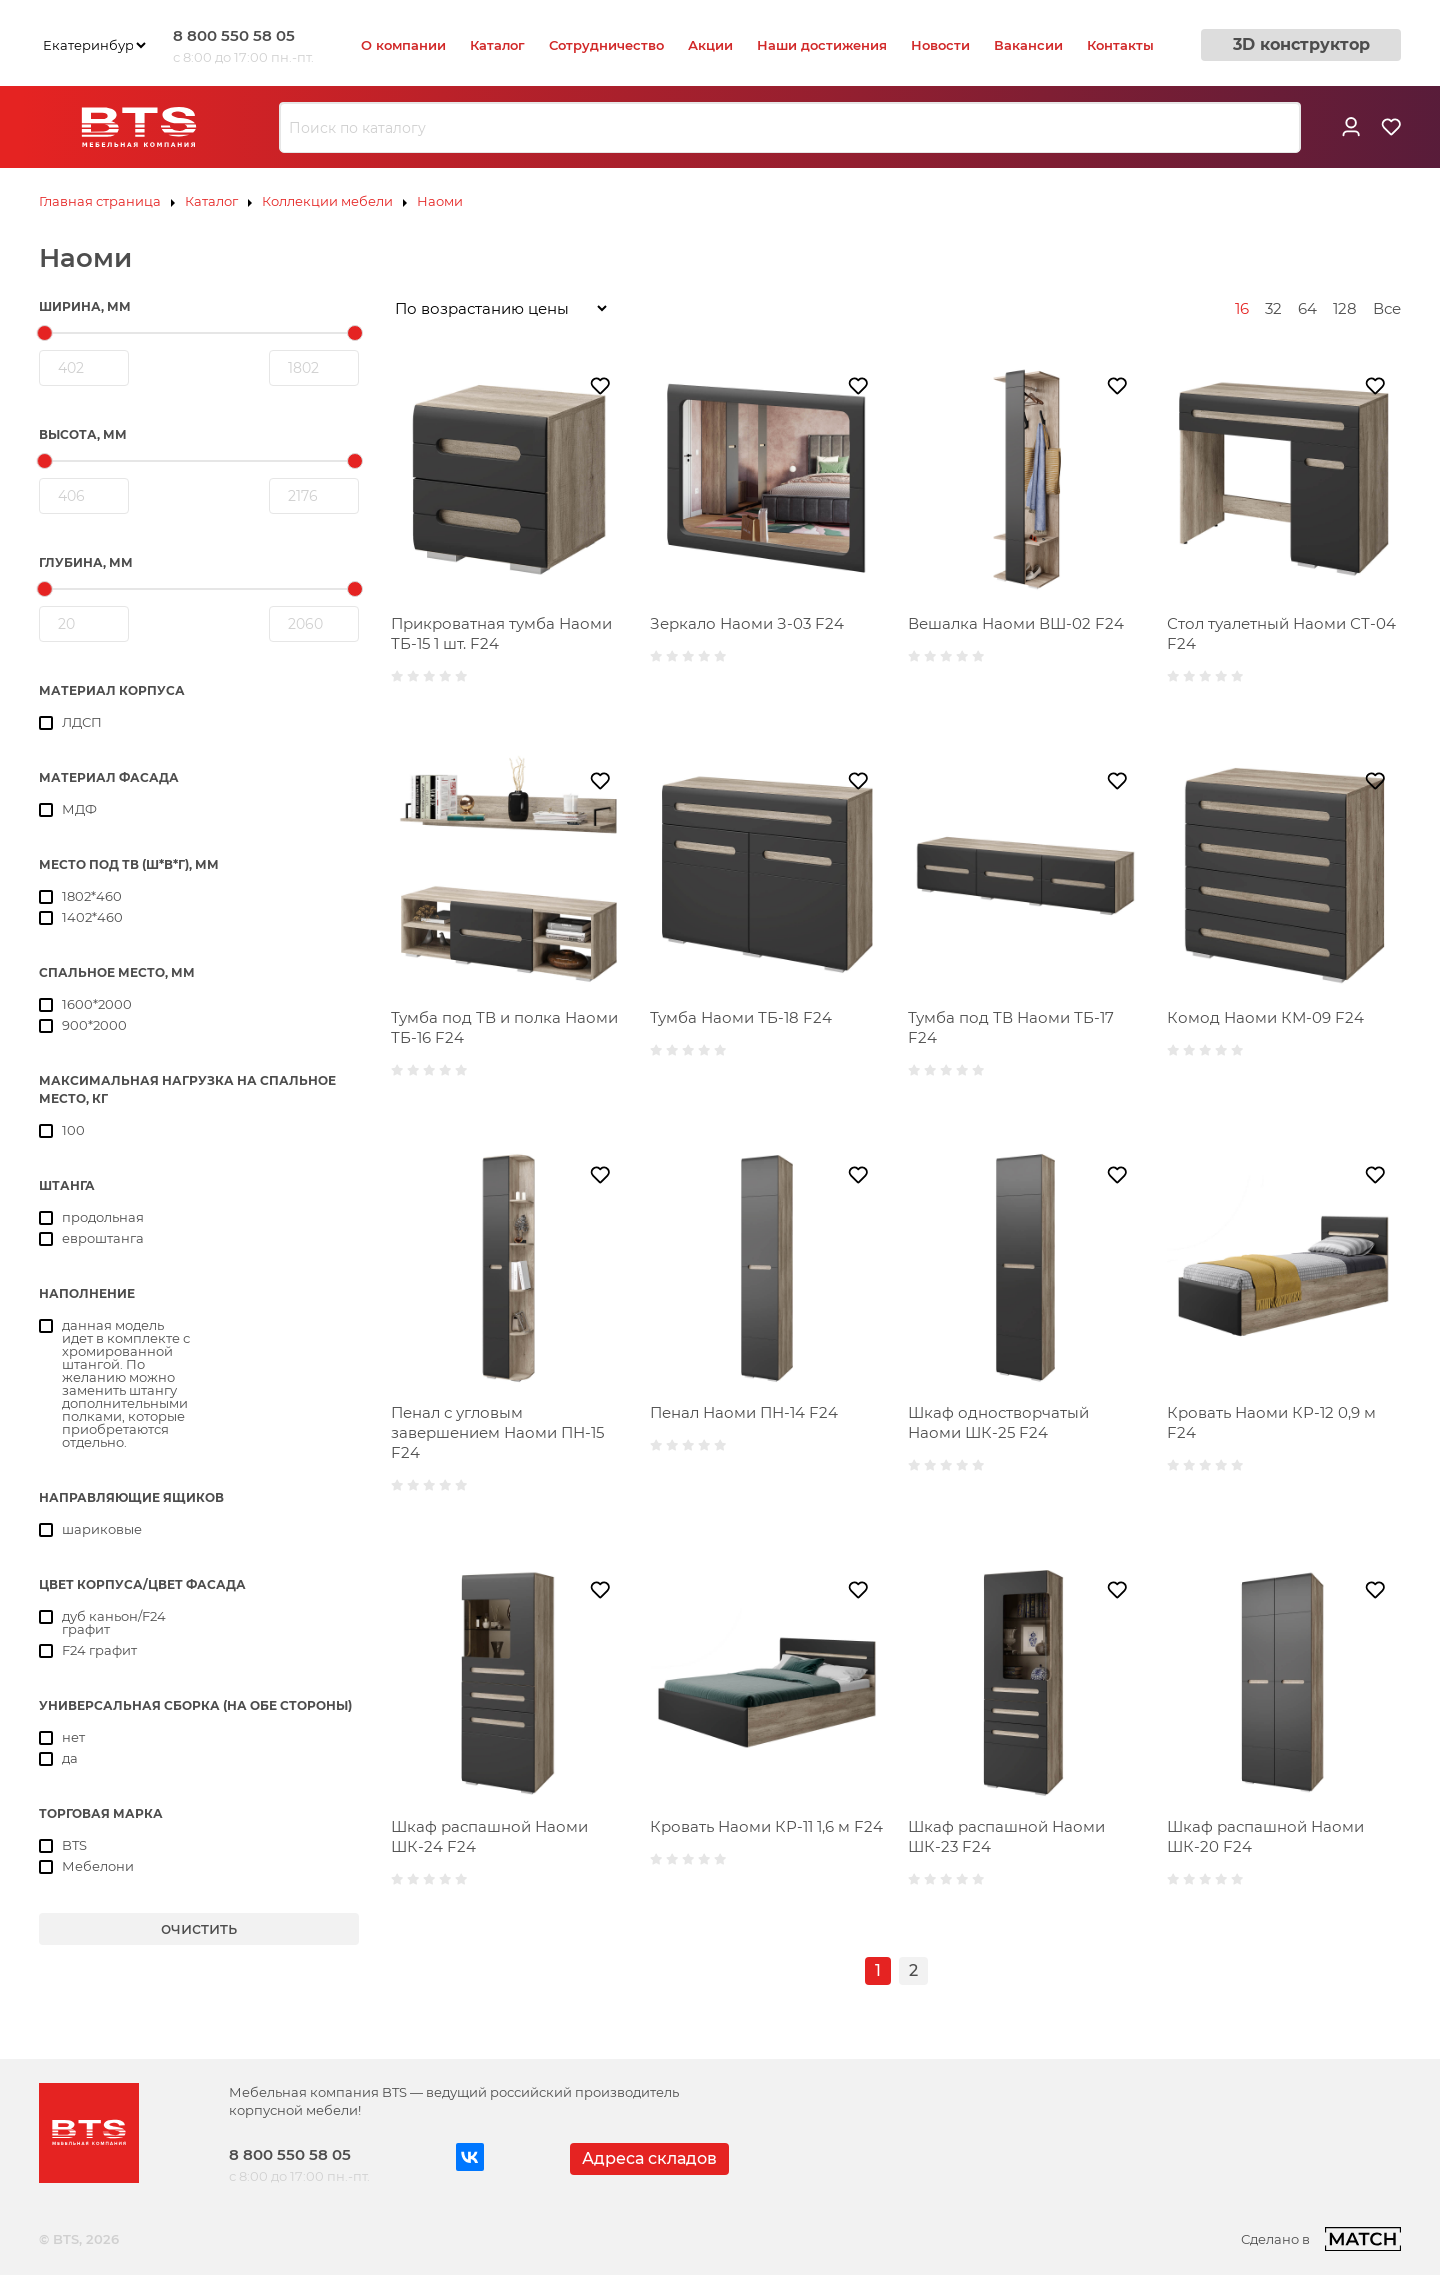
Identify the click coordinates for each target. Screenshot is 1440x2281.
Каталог (497, 45)
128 (1345, 308)
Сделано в (1321, 2239)
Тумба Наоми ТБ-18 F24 (741, 1017)
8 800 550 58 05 (234, 35)
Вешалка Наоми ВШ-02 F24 (1016, 623)
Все (1387, 308)
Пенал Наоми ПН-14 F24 (744, 1412)
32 (1273, 308)
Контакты (1120, 45)
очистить (199, 1928)
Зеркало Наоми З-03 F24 (747, 623)
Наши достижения (822, 45)
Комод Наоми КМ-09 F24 (1265, 1017)
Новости (940, 45)
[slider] (45, 333)
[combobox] (790, 128)
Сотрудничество (606, 45)
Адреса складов (649, 2158)
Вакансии (1028, 45)
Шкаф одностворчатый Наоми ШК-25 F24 (998, 1422)
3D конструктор (1301, 44)
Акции (710, 45)
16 (1242, 308)
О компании (403, 45)
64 (1307, 308)
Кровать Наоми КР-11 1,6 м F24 (766, 1826)
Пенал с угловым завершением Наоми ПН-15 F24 (497, 1432)
